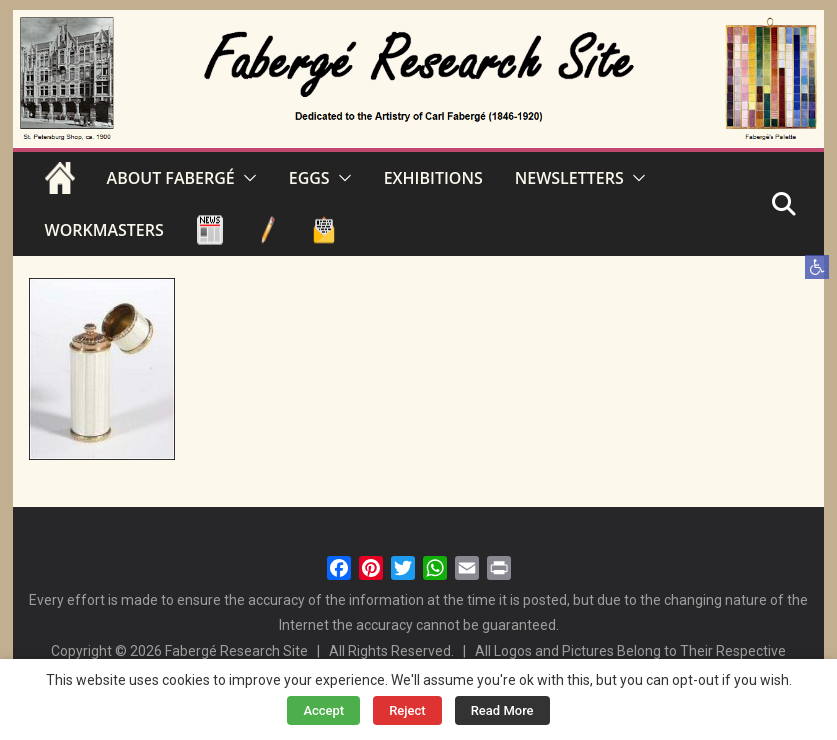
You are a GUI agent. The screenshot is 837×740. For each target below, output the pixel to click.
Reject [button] (407, 710)
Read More (502, 710)
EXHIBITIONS (433, 178)
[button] (817, 267)
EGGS (309, 178)
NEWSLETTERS (569, 178)
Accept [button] (323, 710)
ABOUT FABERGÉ (171, 178)
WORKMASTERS (104, 230)
